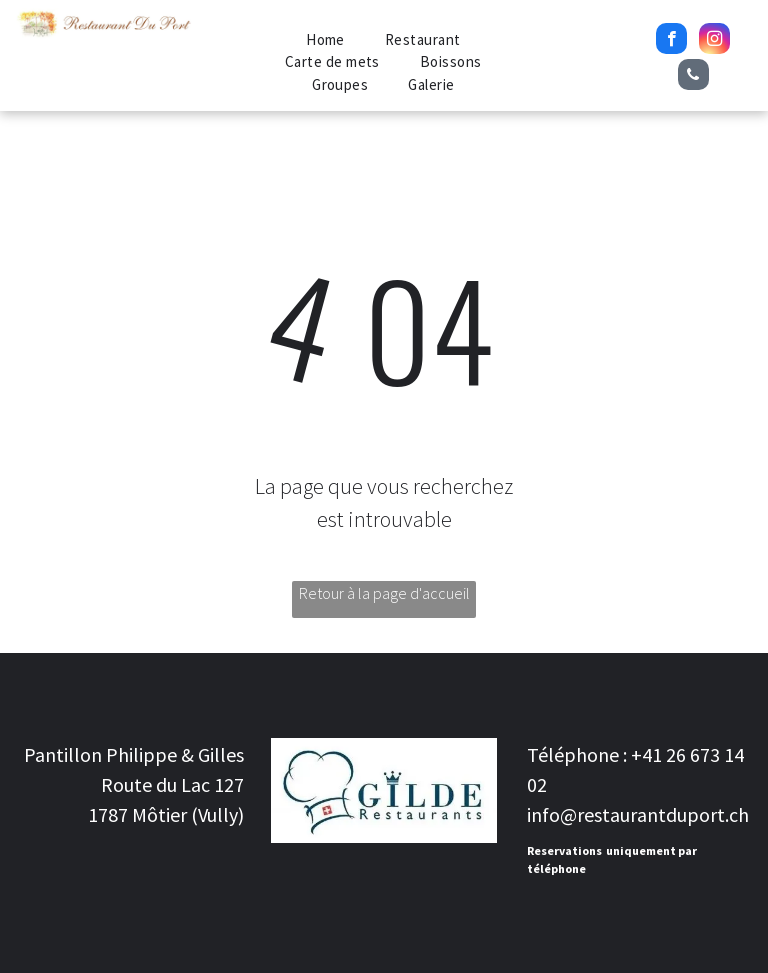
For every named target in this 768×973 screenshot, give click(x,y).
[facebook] (671, 41)
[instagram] (714, 41)
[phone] (693, 77)
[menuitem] (325, 40)
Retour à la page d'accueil (384, 593)
